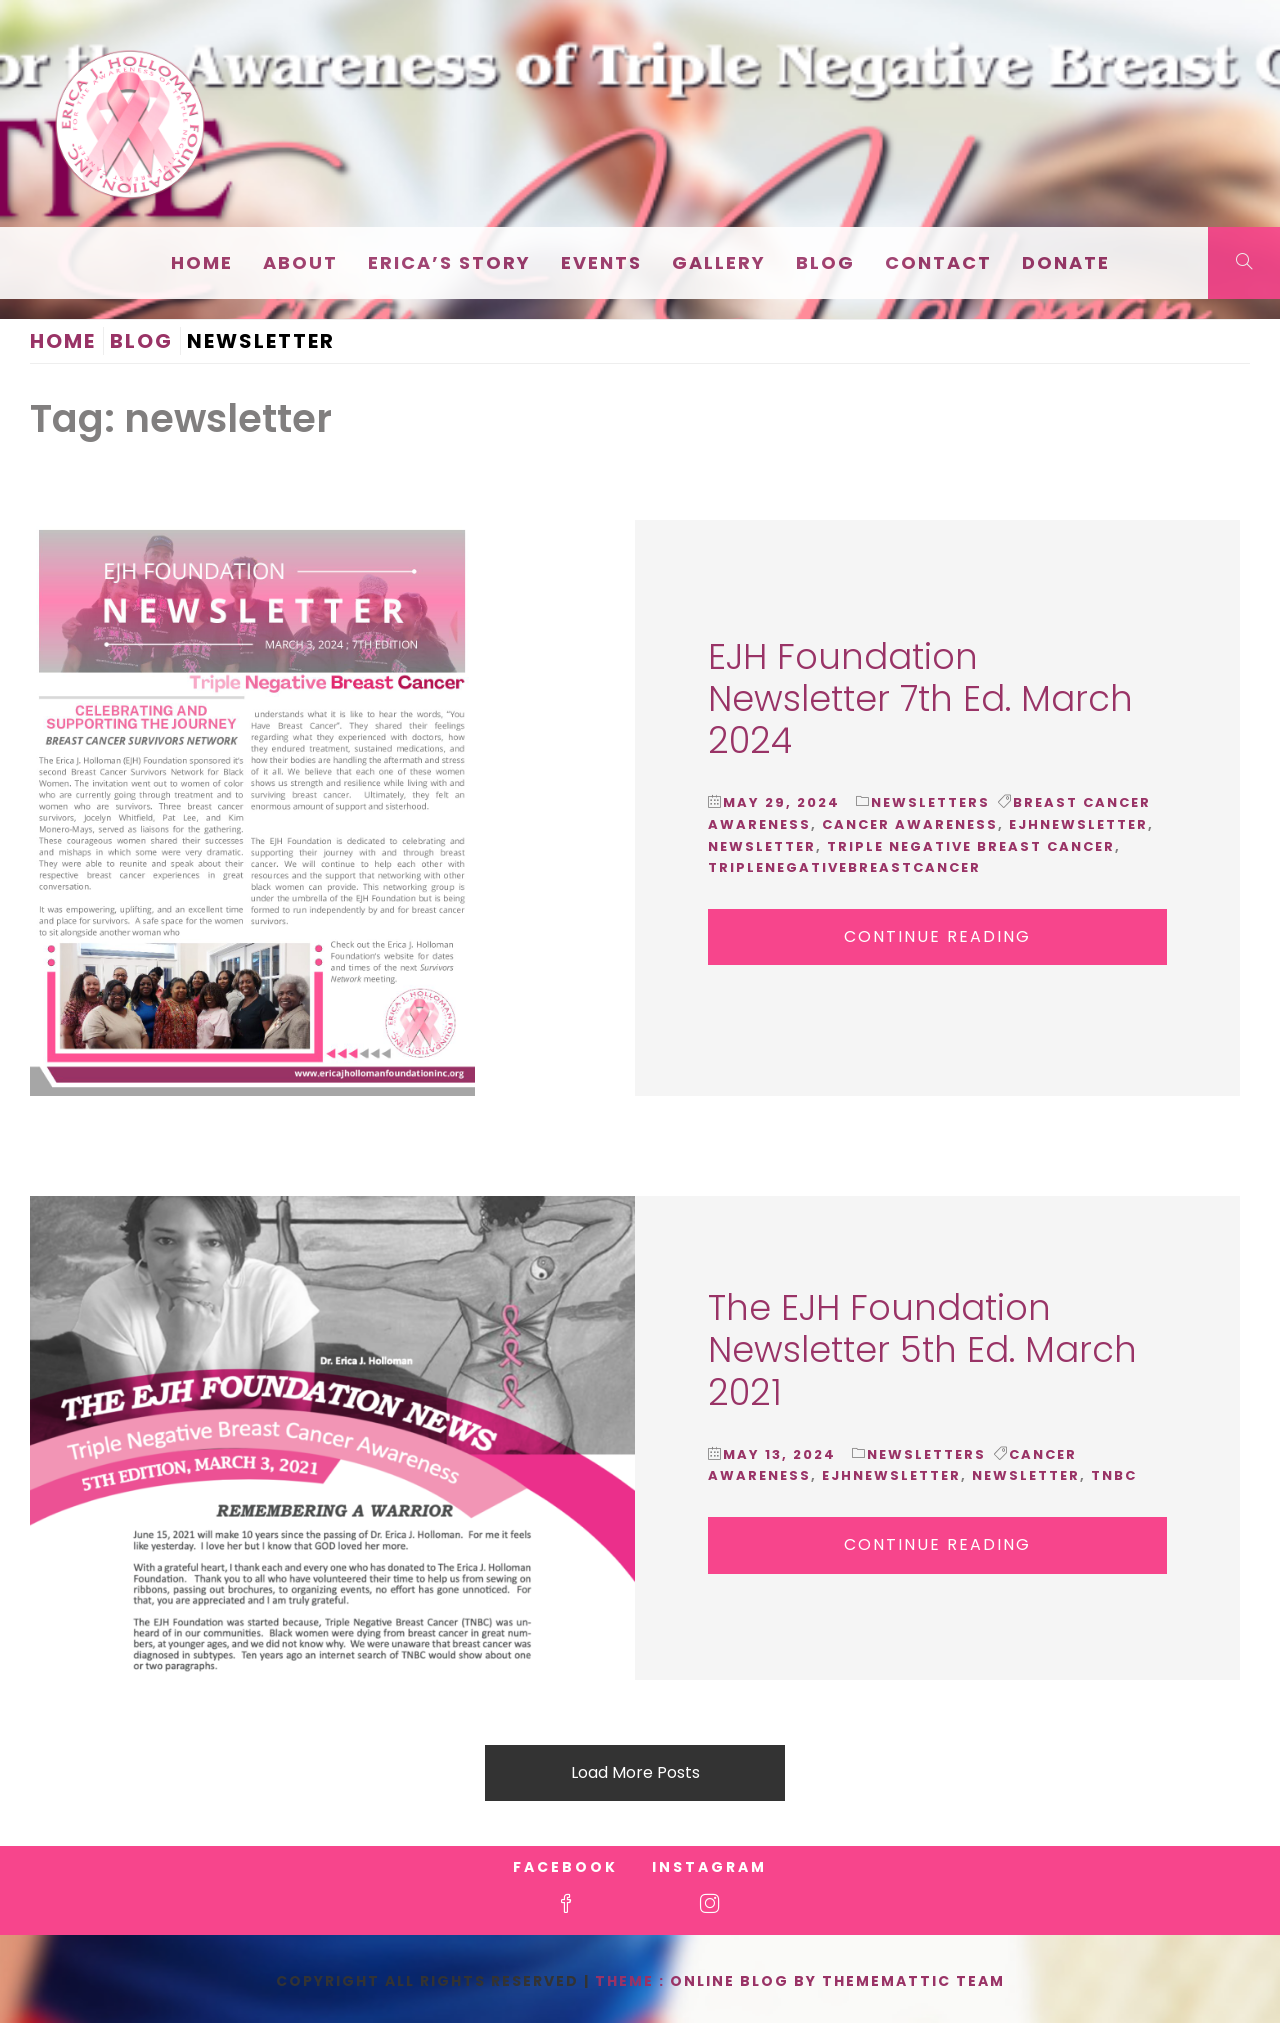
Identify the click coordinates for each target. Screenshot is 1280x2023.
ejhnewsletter (1078, 824)
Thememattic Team (913, 1981)
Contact (938, 262)
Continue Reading (937, 936)
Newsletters (930, 802)
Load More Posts (635, 1772)
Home (202, 262)
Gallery (719, 262)
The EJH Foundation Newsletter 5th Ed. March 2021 (922, 1349)
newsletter (762, 846)
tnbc (1114, 1475)
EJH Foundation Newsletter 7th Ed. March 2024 (920, 698)
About (300, 262)
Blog (825, 262)
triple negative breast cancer (971, 846)
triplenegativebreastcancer (844, 867)
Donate (1066, 262)
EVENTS (601, 262)
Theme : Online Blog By (708, 1981)
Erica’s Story (449, 262)
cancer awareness (910, 824)
